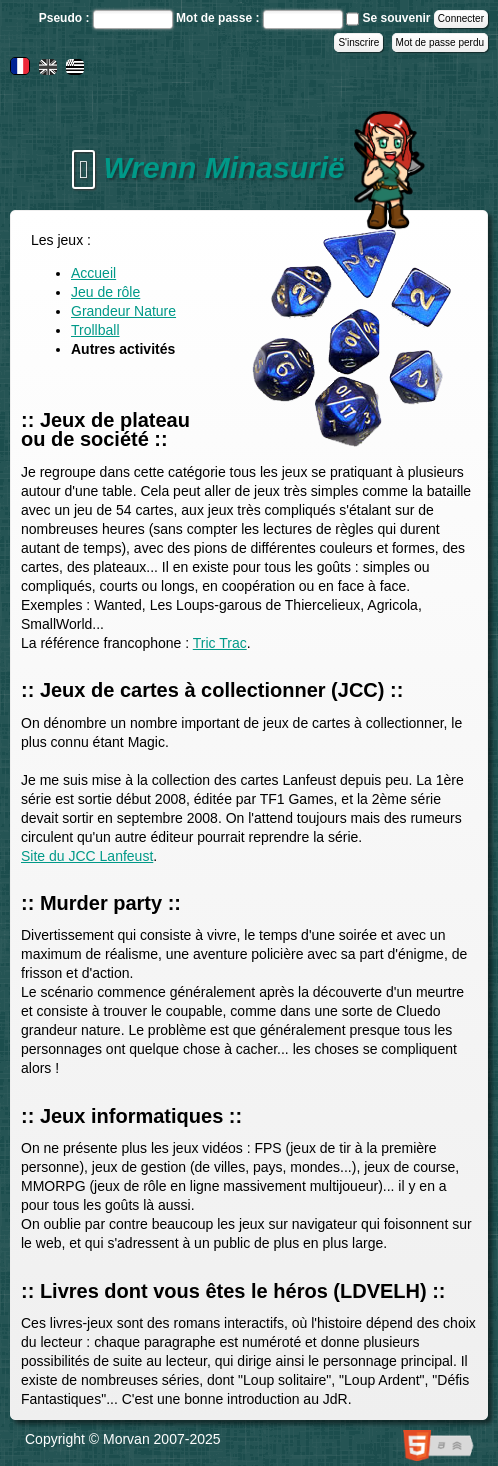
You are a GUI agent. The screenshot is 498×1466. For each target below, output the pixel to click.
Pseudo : (66, 18)
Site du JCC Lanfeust (87, 856)
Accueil (93, 273)
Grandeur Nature (123, 311)
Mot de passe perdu (440, 42)
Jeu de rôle (105, 292)
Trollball (95, 330)
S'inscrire (358, 42)
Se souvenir (396, 18)
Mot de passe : (219, 18)
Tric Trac (220, 643)
